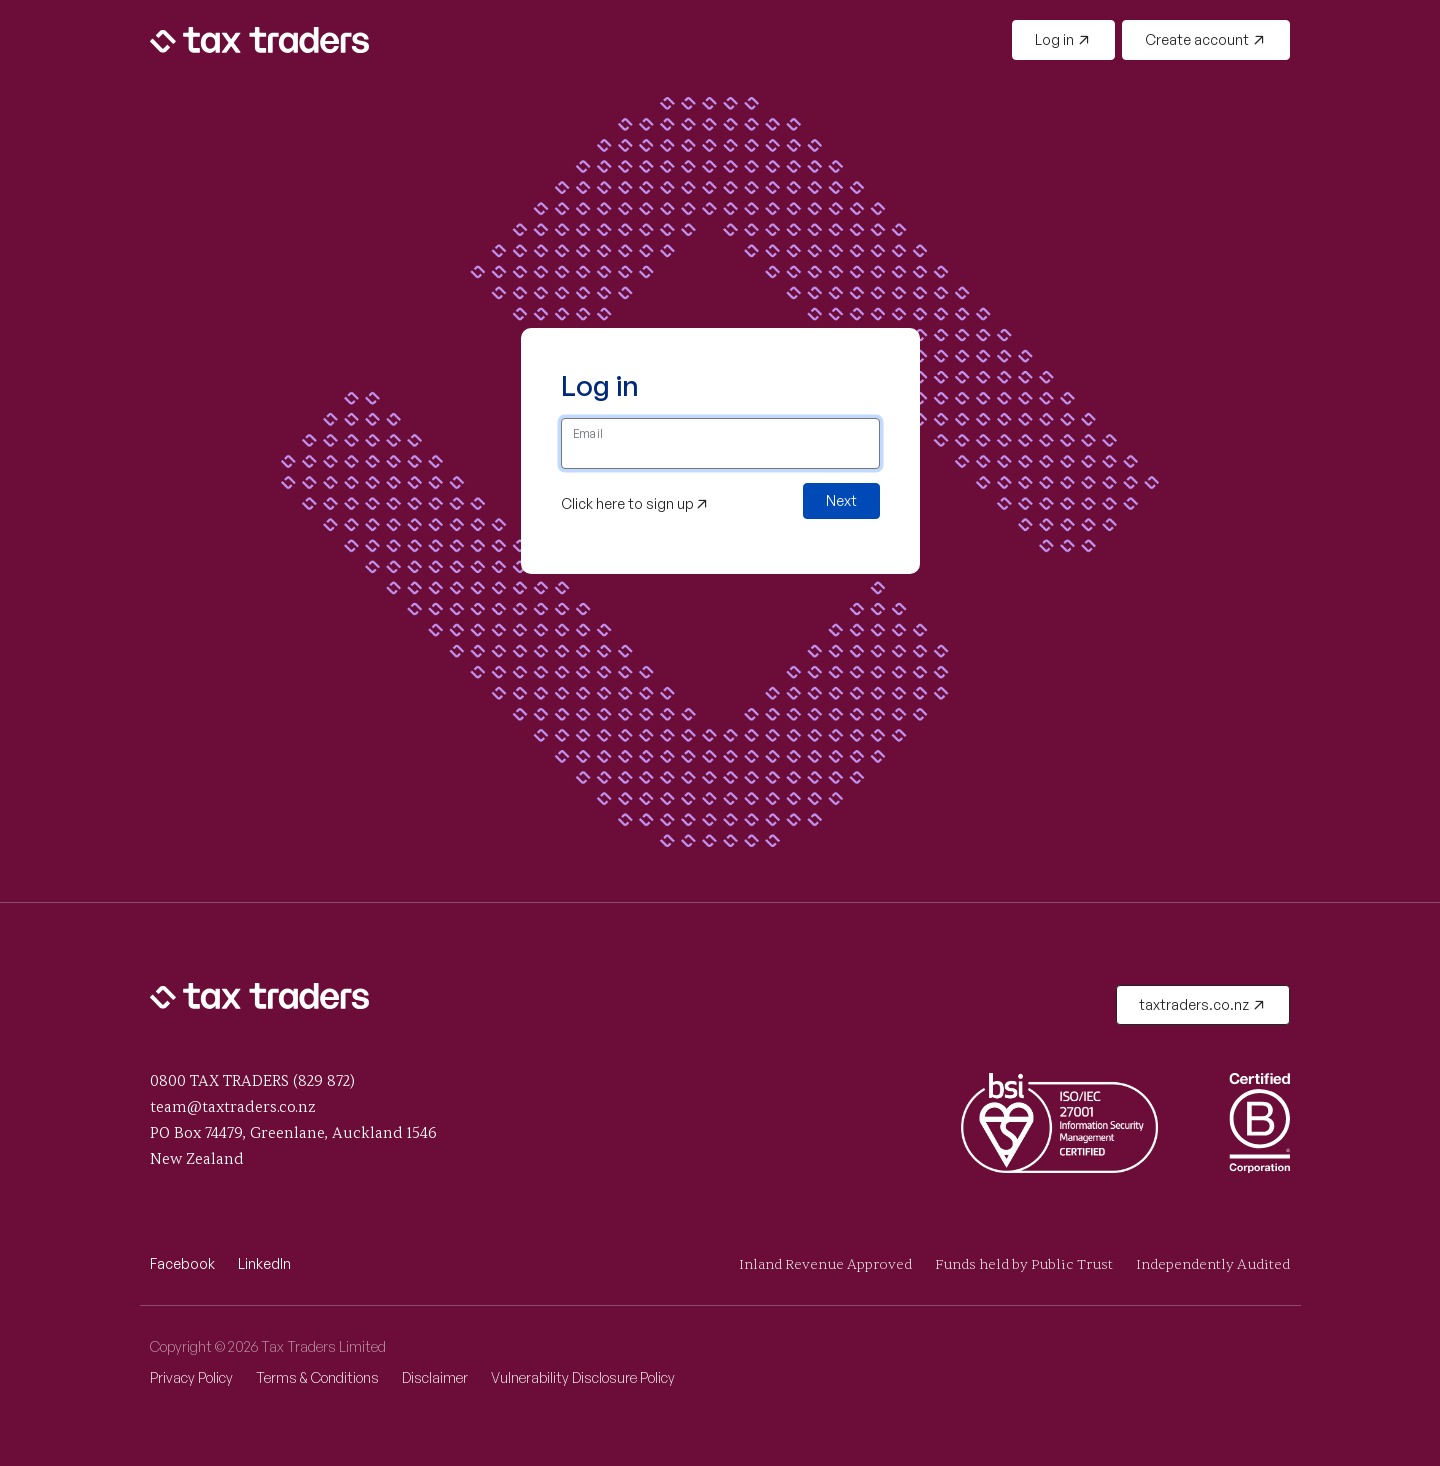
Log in (1062, 39)
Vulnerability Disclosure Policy (583, 1377)
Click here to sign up (634, 503)
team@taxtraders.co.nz (233, 1107)
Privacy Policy (191, 1377)
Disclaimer (435, 1377)
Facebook (182, 1263)
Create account (1205, 39)
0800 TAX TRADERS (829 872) (252, 1081)
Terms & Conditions (317, 1377)
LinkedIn (264, 1263)
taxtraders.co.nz (1202, 1004)
